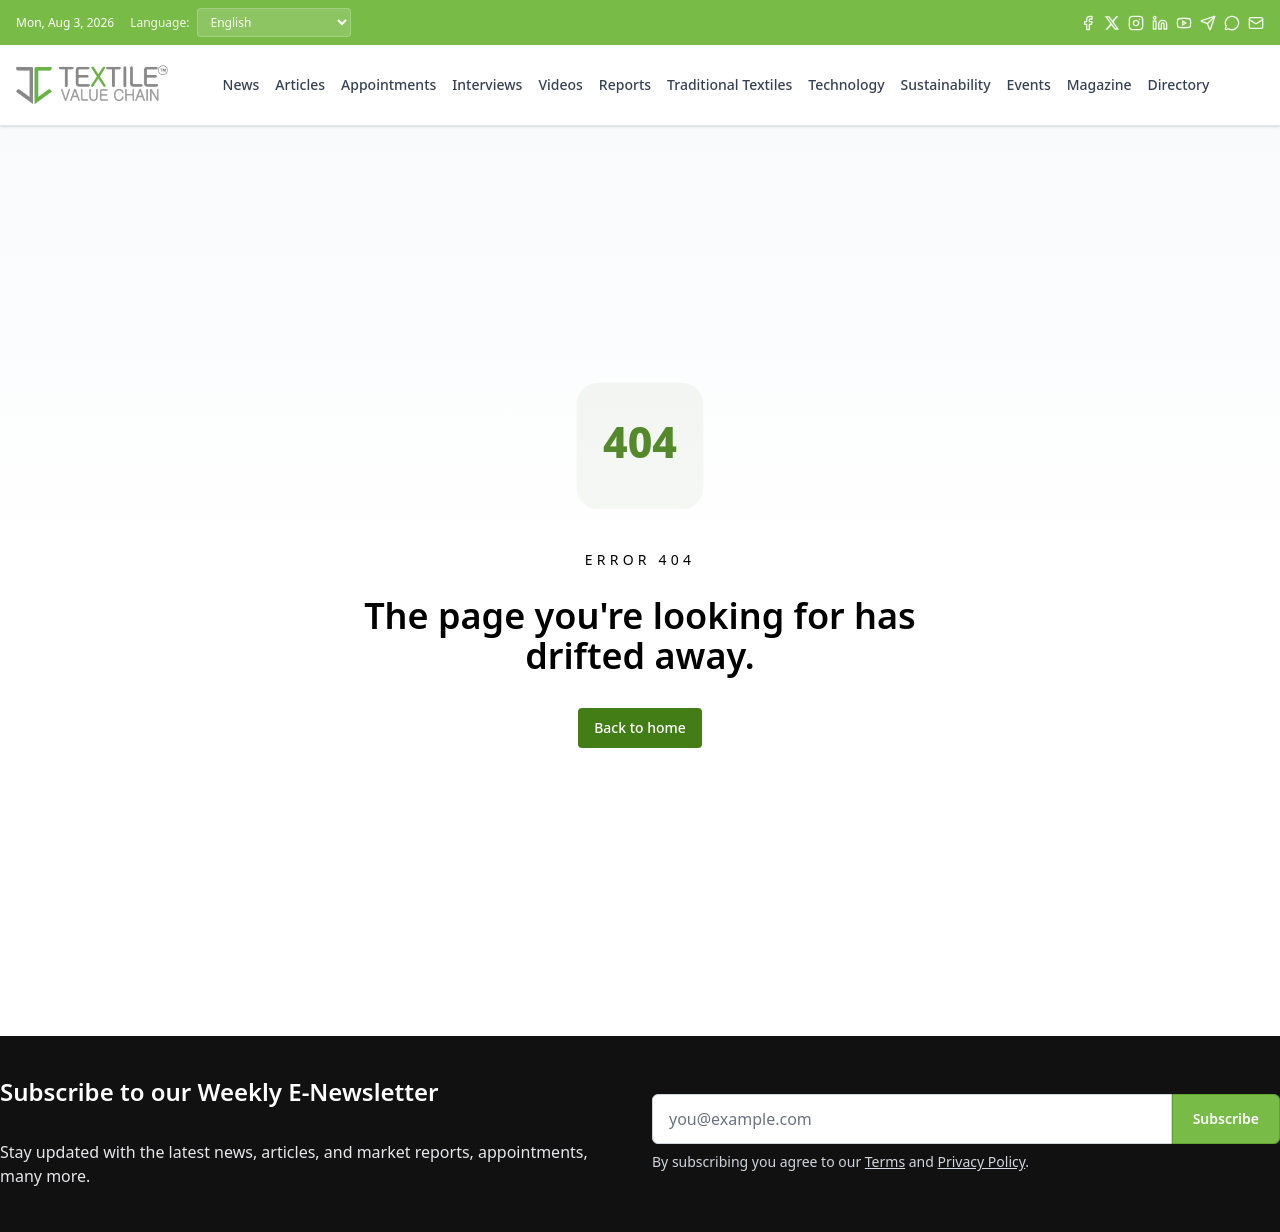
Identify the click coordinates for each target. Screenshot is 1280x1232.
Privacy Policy (982, 1161)
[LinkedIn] (1160, 23)
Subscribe (1226, 1118)
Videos (560, 84)
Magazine (1099, 84)
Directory (1179, 84)
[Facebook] (1088, 23)
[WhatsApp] (1232, 23)
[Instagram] (1136, 23)
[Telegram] (1208, 23)
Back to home (640, 727)
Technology (846, 84)
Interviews (487, 84)
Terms (885, 1161)
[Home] (92, 85)
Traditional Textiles (729, 84)
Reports (625, 84)
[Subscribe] (1256, 23)
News (241, 84)
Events (1029, 84)
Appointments (388, 84)
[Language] (274, 22)
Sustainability (946, 84)
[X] (1112, 23)
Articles (300, 84)
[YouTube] (1184, 23)
